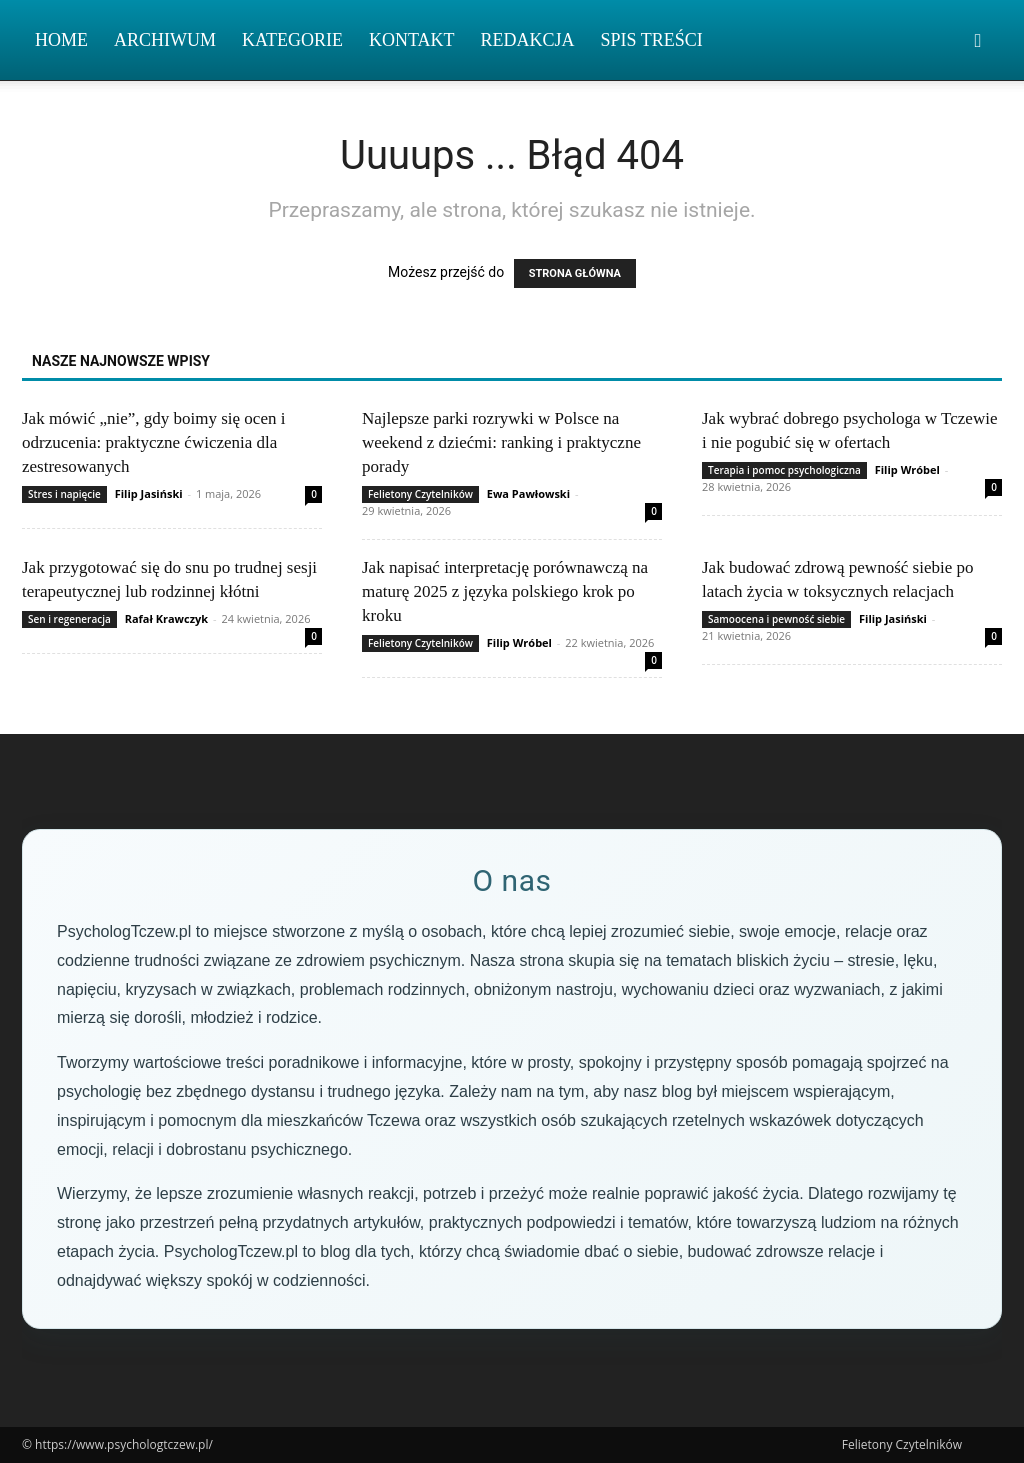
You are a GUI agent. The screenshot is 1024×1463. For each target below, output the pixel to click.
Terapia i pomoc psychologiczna (784, 470)
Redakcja (528, 40)
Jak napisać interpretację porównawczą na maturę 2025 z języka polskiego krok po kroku (505, 591)
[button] (978, 41)
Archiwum (165, 40)
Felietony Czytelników (420, 494)
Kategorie (292, 40)
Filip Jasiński (149, 493)
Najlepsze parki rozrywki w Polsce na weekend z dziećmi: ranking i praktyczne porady (501, 442)
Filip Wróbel (907, 469)
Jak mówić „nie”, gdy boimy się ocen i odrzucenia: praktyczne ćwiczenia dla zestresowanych (153, 442)
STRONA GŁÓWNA (575, 273)
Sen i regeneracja (69, 619)
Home (61, 40)
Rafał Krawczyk (166, 618)
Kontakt (412, 40)
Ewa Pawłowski (528, 493)
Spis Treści (652, 40)
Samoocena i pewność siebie (776, 619)
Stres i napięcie (64, 494)
